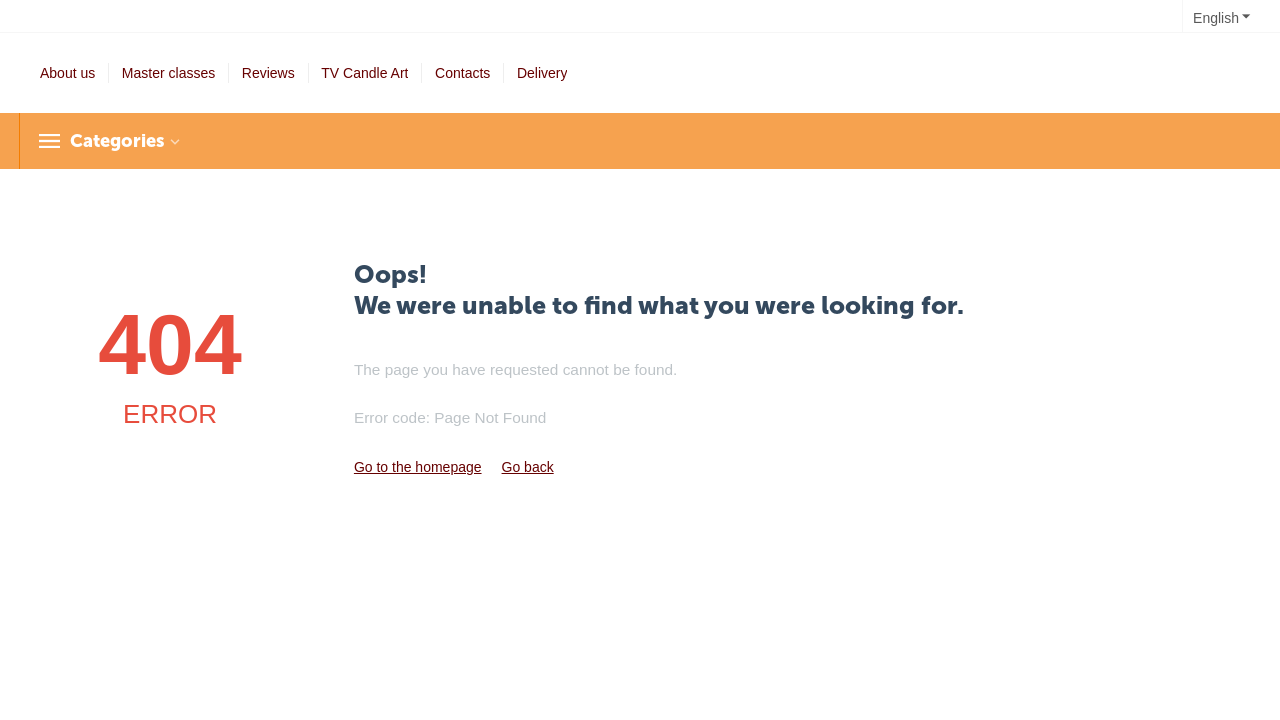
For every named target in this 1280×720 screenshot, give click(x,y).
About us (67, 73)
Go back (528, 467)
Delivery (542, 73)
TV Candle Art (364, 73)
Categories (117, 141)
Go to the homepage (418, 467)
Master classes (168, 73)
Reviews (268, 73)
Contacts (462, 73)
